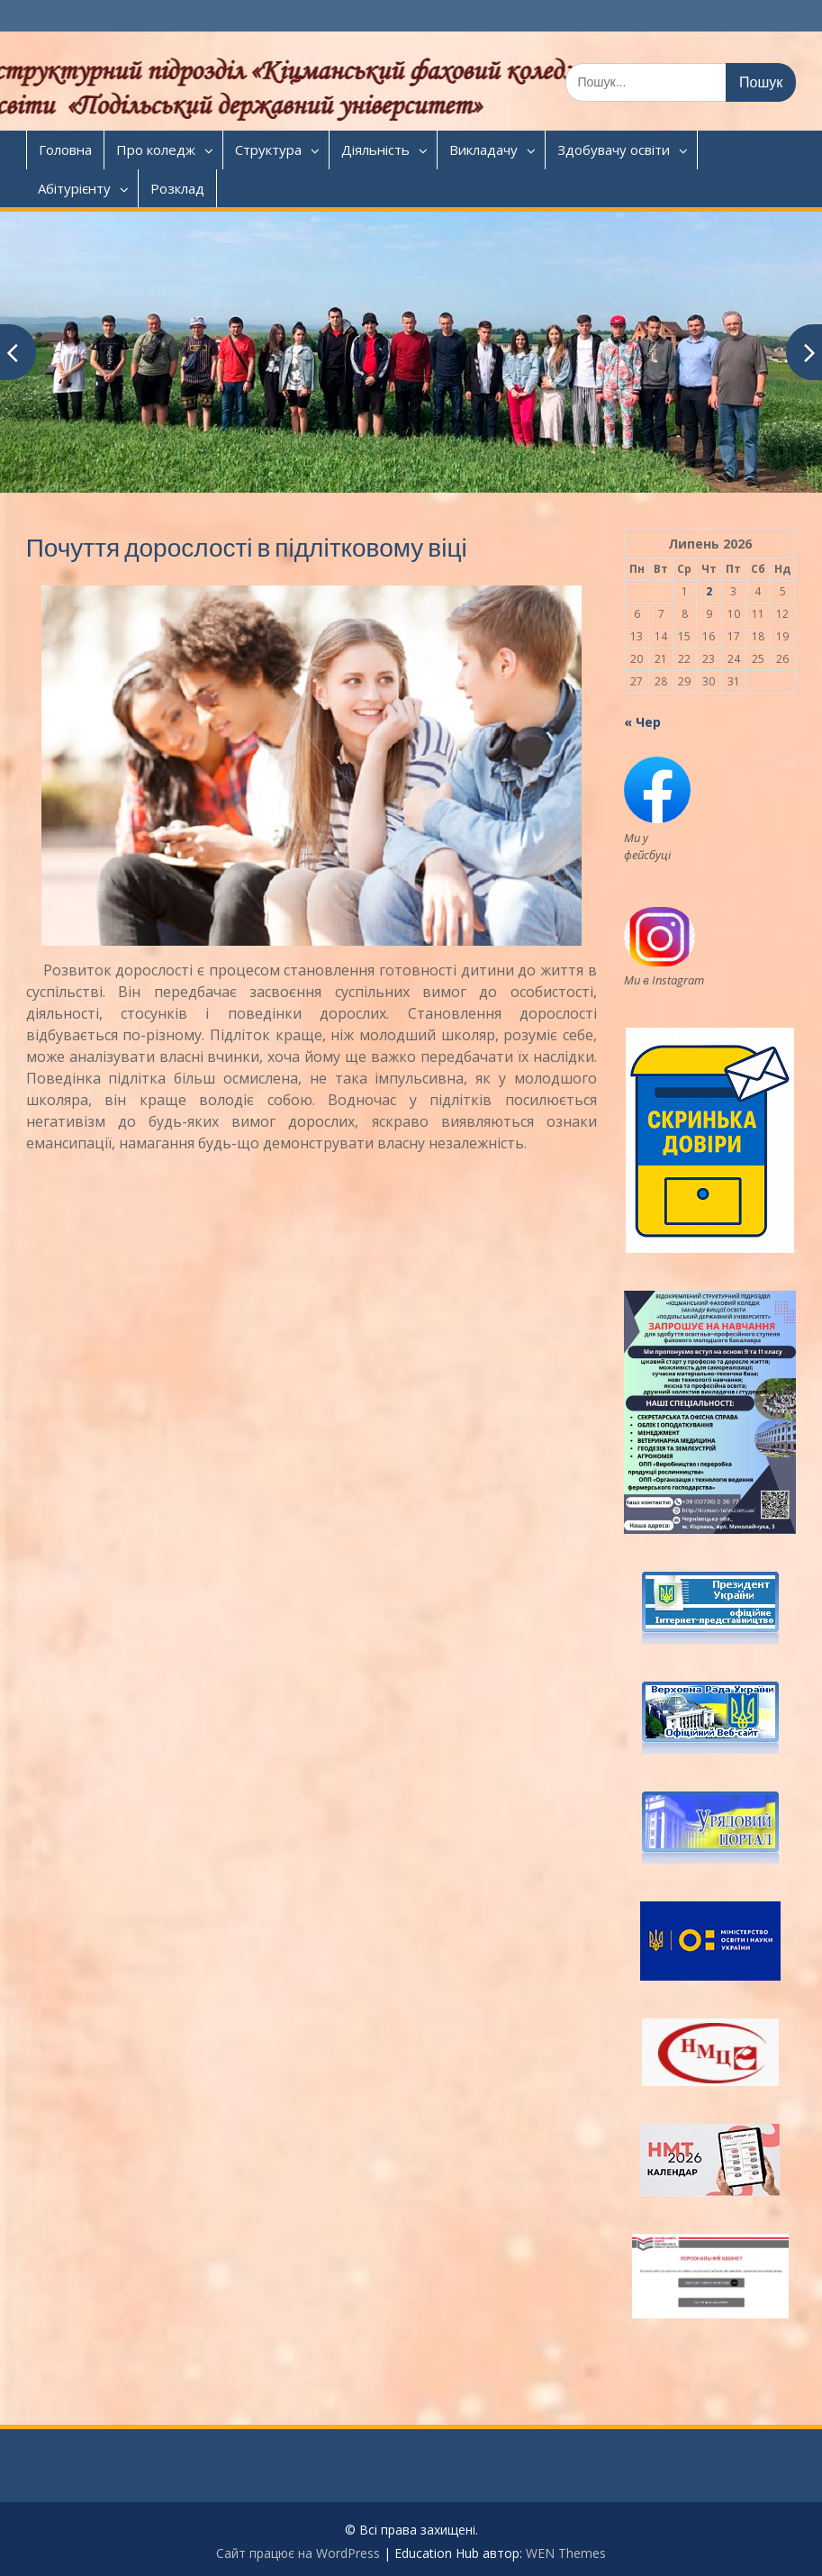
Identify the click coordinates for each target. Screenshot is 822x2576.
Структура (268, 150)
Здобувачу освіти (613, 150)
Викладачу (483, 150)
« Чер (642, 721)
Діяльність (375, 150)
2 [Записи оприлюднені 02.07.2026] (709, 591)
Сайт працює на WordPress (298, 2553)
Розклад (177, 188)
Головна (65, 150)
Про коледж (155, 150)
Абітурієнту (74, 188)
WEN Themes (566, 2553)
